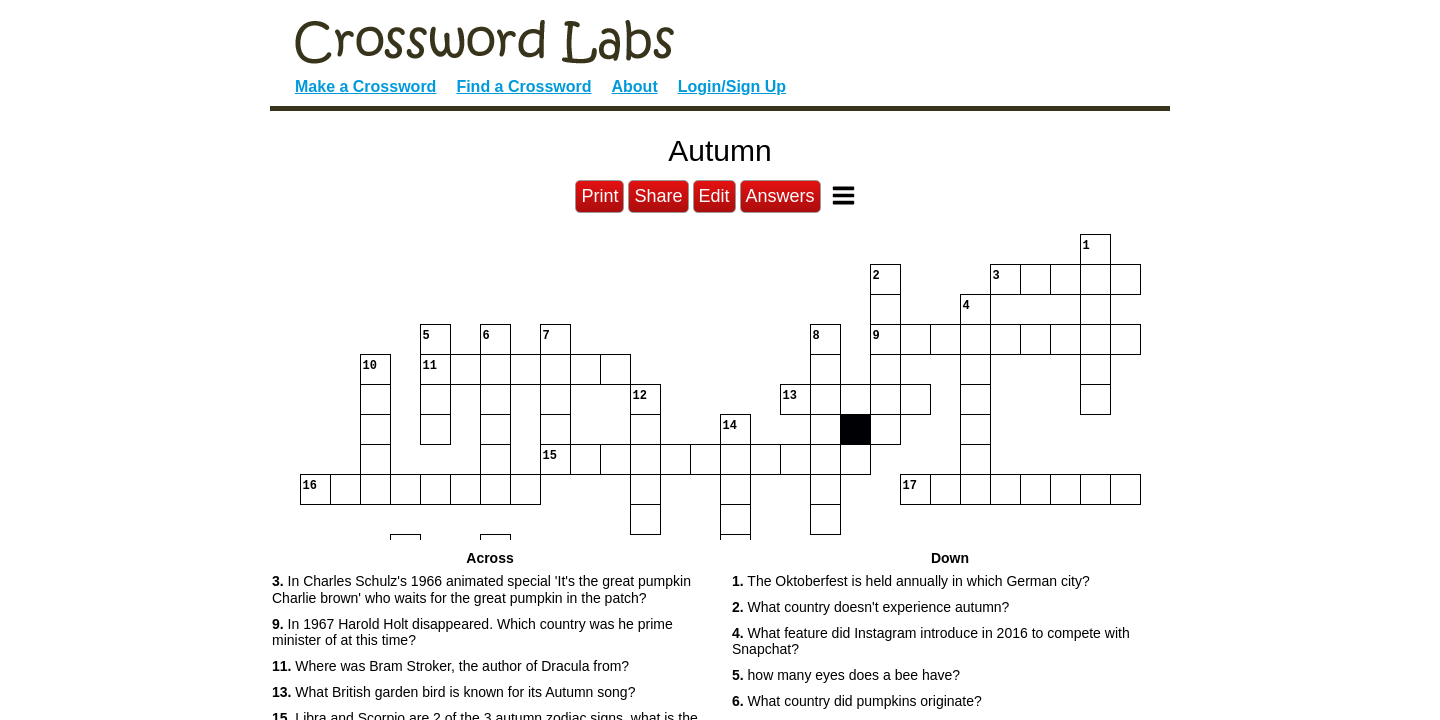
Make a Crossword (365, 86)
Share (658, 196)
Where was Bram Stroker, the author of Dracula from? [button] (450, 666)
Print (599, 196)
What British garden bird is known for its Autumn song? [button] (453, 692)
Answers (780, 196)
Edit (714, 196)
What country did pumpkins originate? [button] (857, 701)
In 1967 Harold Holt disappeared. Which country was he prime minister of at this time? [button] (472, 632)
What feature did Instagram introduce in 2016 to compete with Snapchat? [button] (931, 641)
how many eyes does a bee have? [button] (846, 675)
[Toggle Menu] (843, 195)
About (635, 86)
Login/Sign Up (732, 86)
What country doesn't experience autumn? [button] (870, 607)
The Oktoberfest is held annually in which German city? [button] (911, 581)
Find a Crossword (523, 86)
